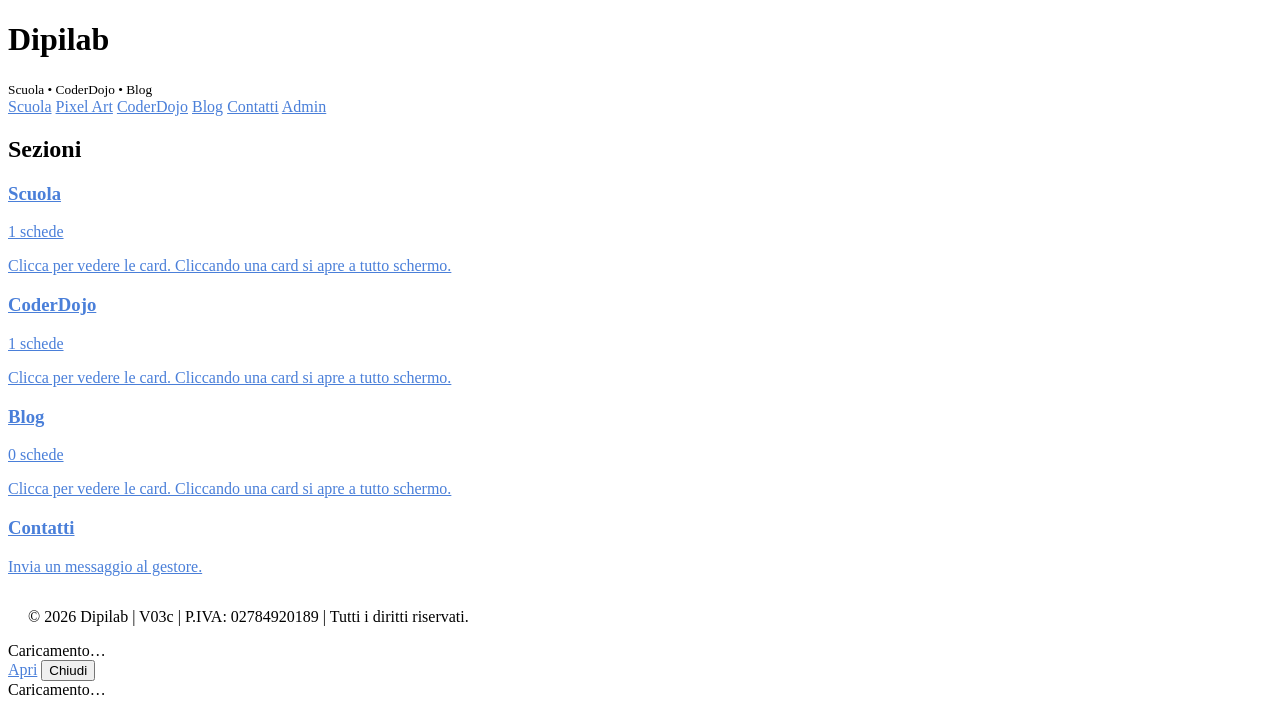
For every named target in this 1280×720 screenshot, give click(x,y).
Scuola (30, 106)
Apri (22, 669)
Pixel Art (84, 106)
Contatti (253, 106)
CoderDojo (152, 106)
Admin (304, 106)
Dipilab (58, 39)
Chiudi (68, 670)
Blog (207, 106)
